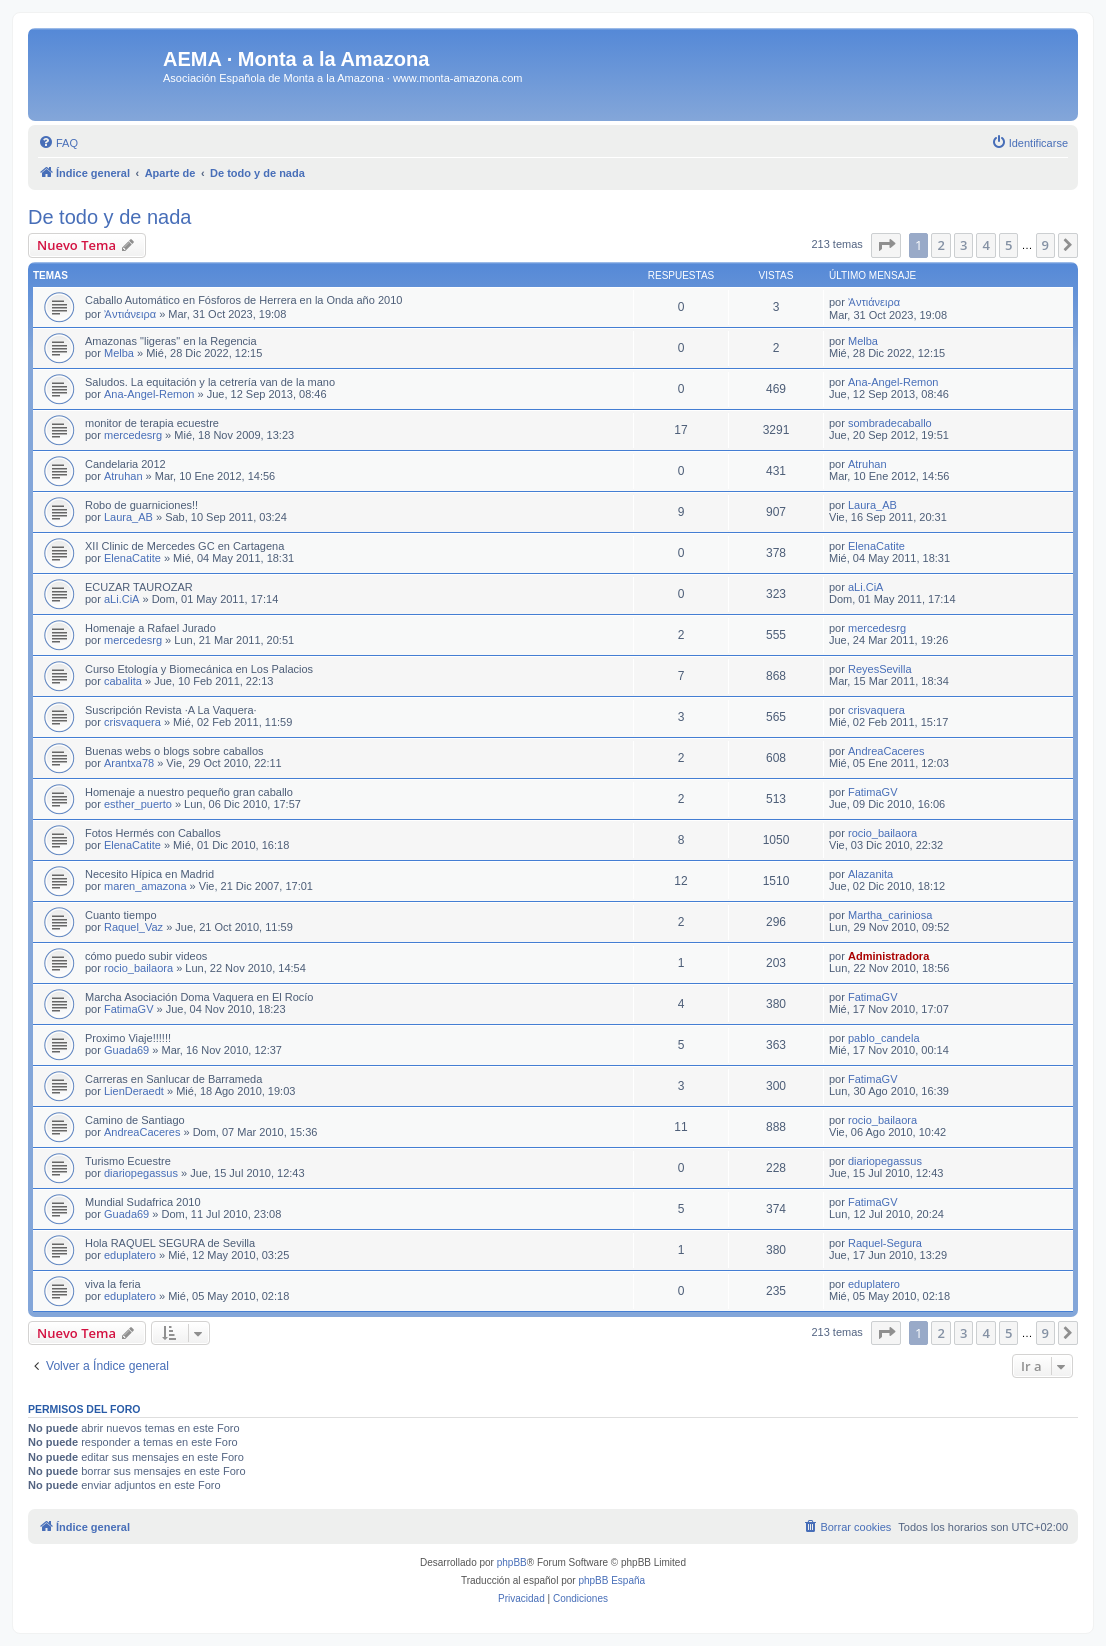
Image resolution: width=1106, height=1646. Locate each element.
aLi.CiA (121, 599)
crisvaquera (132, 722)
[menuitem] (58, 143)
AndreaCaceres (886, 751)
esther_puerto (138, 804)
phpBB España (611, 1580)
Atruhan (123, 476)
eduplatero (130, 1255)
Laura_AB (128, 517)
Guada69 (126, 1050)
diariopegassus (141, 1173)
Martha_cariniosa (890, 915)
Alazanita (870, 874)
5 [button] (1008, 245)
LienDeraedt (134, 1091)
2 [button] (940, 245)
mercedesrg (133, 435)
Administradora (888, 956)
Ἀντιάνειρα (130, 314)
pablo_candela (884, 1038)
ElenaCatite (132, 558)
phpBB (512, 1562)
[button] (886, 245)
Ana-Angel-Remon (149, 394)
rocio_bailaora (882, 833)
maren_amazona (145, 886)
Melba (119, 353)
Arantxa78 (129, 763)
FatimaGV (873, 792)
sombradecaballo (890, 423)
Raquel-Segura (885, 1243)
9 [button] (1045, 245)
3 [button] (963, 245)
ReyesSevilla (880, 669)
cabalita (123, 681)
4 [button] (985, 245)
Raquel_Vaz (133, 927)
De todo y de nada (109, 217)
